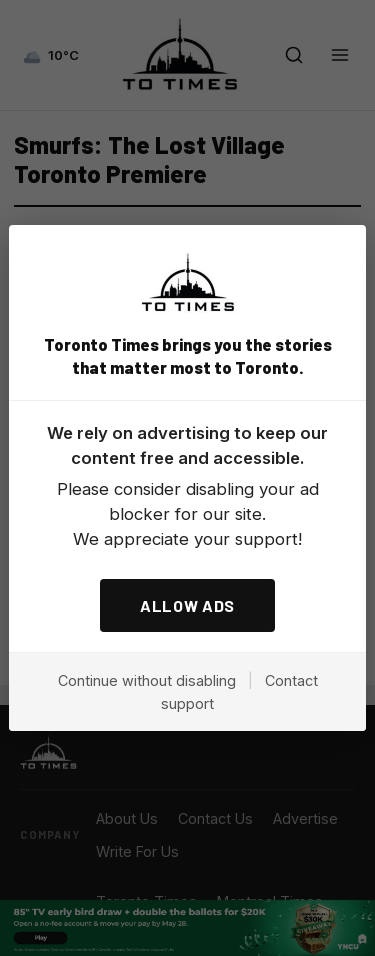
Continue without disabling (147, 680)
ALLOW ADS (187, 605)
